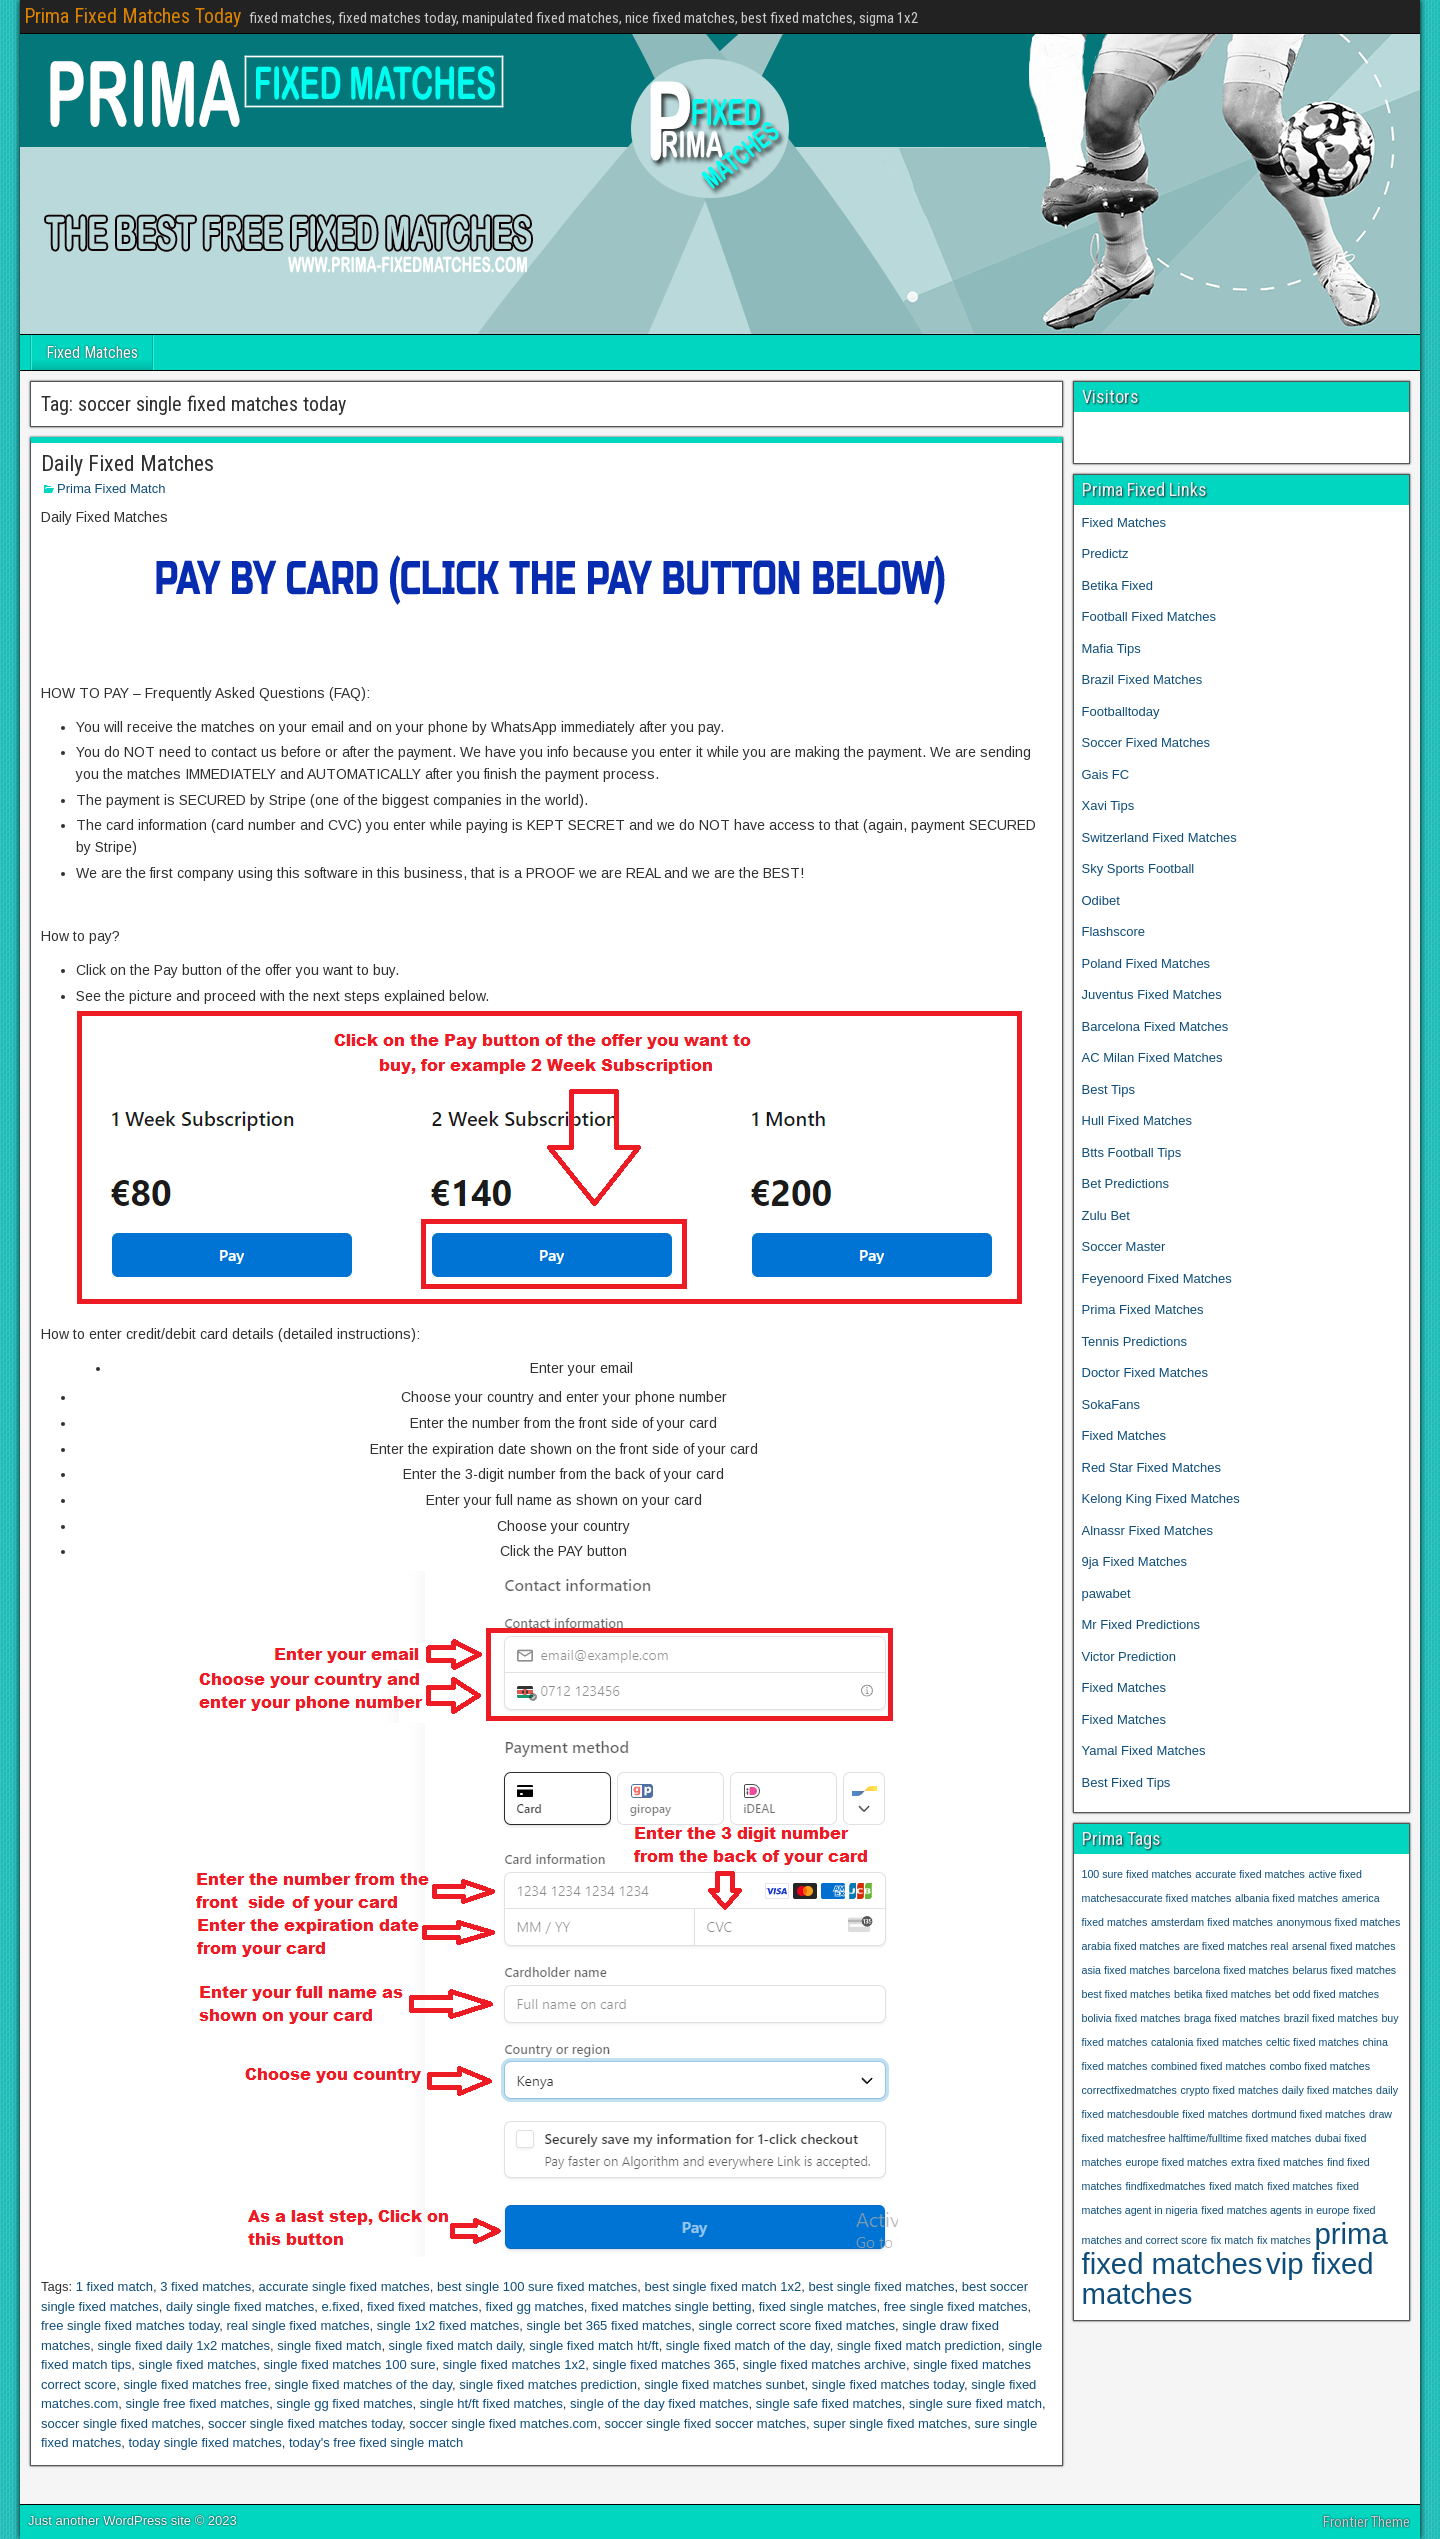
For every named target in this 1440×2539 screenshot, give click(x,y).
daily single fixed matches (240, 2306)
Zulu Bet (1106, 1215)
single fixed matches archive (824, 2364)
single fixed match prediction (919, 2345)
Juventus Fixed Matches (1152, 994)
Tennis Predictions (1135, 1341)
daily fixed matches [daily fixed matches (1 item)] (1327, 2090)
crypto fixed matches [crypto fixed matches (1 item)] (1229, 2090)
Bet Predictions (1125, 1183)
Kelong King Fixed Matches (1161, 1498)
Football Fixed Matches (1149, 616)
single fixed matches (198, 2364)
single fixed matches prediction (548, 2384)
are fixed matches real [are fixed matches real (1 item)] (1235, 1946)
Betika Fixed (1118, 585)
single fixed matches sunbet (724, 2384)
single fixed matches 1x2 (514, 2364)
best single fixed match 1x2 (722, 2286)
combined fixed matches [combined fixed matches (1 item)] (1208, 2066)
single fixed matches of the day (363, 2384)
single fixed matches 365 (663, 2364)
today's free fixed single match (376, 2442)
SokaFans (1111, 1404)
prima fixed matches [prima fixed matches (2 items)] (1235, 2248)
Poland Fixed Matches (1146, 963)
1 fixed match (114, 2286)
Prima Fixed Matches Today (132, 16)
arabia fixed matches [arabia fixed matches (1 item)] (1131, 1946)
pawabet (1106, 1593)
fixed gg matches (534, 2306)
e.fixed (340, 2306)
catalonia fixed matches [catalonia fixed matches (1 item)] (1206, 2042)
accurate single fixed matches (344, 2286)
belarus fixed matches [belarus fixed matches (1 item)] (1345, 1970)
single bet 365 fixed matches (608, 2325)
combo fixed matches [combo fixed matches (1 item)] (1319, 2066)
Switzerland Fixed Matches (1159, 837)
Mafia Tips (1111, 648)
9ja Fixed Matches (1135, 1561)
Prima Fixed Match (111, 488)
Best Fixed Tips (1126, 1782)
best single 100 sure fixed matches (537, 2286)
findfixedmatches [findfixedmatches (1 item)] (1165, 2186)
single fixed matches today (888, 2384)
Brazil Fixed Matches (1142, 679)
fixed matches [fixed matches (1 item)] (1300, 2186)
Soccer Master (1124, 1246)
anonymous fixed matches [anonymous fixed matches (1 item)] (1339, 1922)
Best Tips (1108, 1089)
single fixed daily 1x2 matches (183, 2345)
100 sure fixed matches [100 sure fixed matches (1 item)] (1137, 1874)
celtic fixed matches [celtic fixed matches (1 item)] (1312, 2042)
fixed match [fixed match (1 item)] (1236, 2186)
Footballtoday (1121, 711)
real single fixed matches (297, 2325)
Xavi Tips (1108, 805)
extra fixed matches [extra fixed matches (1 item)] (1277, 2162)
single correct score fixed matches (796, 2325)
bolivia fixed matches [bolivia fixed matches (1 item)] (1131, 2018)
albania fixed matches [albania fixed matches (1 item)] (1286, 1898)
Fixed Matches (92, 352)
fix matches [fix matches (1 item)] (1284, 2240)
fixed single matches (818, 2306)
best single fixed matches (881, 2286)
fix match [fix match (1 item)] (1232, 2240)
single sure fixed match (975, 2403)
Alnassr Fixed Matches (1148, 1530)
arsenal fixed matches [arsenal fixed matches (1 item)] (1344, 1946)
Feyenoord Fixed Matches (1157, 1278)
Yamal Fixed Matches (1146, 1750)
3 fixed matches (205, 2286)
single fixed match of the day (748, 2345)
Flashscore (1114, 931)
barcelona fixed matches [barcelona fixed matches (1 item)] (1231, 1970)
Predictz (1105, 553)
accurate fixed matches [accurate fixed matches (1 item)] (1250, 1874)
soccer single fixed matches (121, 2423)
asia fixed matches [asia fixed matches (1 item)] (1126, 1970)
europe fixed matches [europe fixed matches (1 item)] (1176, 2162)
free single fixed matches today (130, 2325)
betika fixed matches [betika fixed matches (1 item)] (1222, 1994)
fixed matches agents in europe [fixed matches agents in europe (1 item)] (1275, 2210)
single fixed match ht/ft (593, 2345)
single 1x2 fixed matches (448, 2325)
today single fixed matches (204, 2442)
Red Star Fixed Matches (1151, 1467)
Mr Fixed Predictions (1141, 1624)
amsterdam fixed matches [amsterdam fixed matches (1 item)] (1212, 1922)
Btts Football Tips (1132, 1152)
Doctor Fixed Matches (1145, 1372)
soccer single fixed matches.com (503, 2423)
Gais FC (1106, 774)
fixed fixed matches (422, 2306)
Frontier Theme (1366, 2522)
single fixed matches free (195, 2384)
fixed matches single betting (671, 2306)
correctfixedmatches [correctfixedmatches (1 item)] (1129, 2090)
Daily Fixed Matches (127, 463)
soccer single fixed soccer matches (705, 2423)
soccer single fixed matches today (305, 2423)
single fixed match (329, 2345)
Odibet (1101, 900)
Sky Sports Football (1138, 868)
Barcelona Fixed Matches (1155, 1026)
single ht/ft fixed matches (491, 2403)
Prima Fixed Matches (1143, 1309)
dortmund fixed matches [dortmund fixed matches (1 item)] (1309, 2114)
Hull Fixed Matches (1137, 1120)
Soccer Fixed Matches (1146, 742)
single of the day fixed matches (659, 2403)
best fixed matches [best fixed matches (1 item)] (1126, 1994)
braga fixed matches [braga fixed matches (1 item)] (1232, 2018)
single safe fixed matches (829, 2403)
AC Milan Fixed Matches (1152, 1057)
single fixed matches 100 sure (350, 2364)
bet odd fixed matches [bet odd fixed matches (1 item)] (1327, 1994)
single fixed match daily (455, 2345)
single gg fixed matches (345, 2403)
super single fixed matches (890, 2423)
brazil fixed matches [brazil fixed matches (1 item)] (1331, 2018)
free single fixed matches (956, 2306)
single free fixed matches (198, 2403)
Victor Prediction (1129, 1656)
